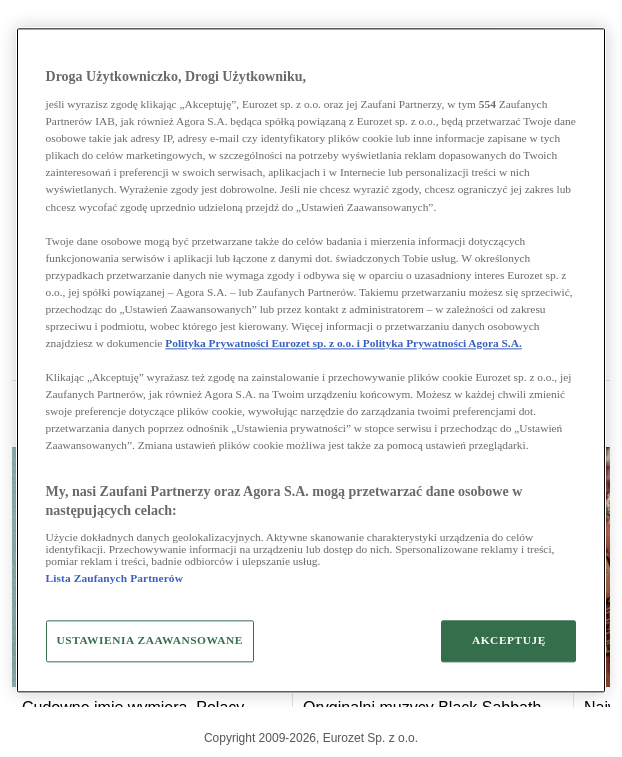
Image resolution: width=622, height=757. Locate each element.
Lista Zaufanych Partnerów (114, 578)
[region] (311, 360)
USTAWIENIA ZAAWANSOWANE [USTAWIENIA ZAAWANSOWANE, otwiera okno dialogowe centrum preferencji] (150, 640)
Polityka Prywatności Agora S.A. (442, 343)
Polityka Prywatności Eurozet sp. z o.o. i (264, 343)
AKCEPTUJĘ (509, 640)
